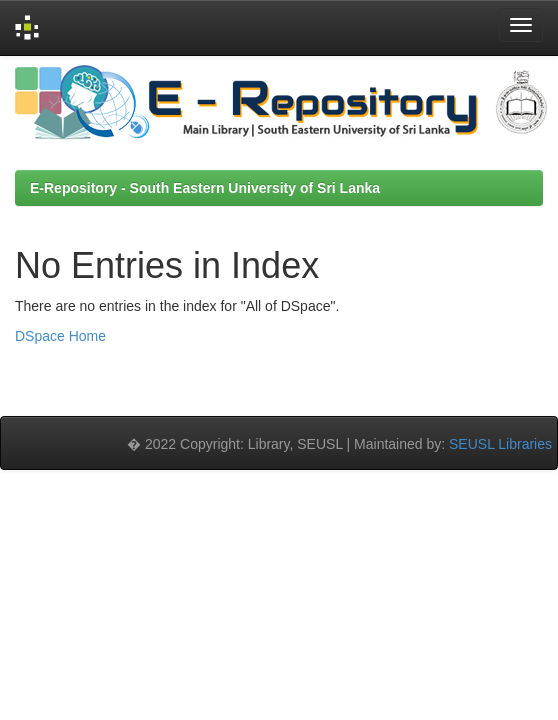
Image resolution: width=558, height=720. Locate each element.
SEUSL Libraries (500, 444)
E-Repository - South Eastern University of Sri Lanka (205, 188)
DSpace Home (60, 336)
